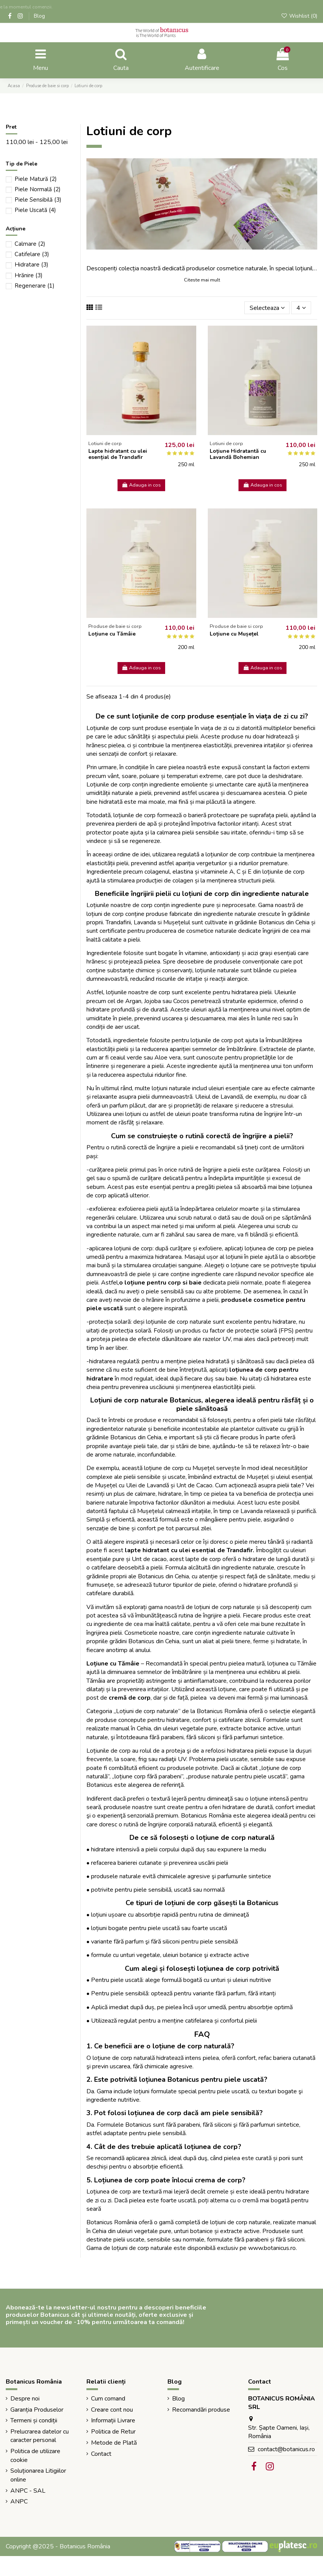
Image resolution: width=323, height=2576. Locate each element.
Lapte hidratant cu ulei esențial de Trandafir (117, 454)
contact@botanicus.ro (286, 2449)
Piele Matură (36, 179)
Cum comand (108, 2398)
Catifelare (32, 254)
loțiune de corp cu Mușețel (180, 1468)
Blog (39, 16)
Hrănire (29, 275)
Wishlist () (299, 16)
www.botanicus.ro (272, 2248)
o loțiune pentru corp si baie (160, 1282)
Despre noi (25, 2398)
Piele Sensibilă (38, 200)
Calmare (30, 244)
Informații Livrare (113, 2420)
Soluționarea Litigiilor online (38, 2475)
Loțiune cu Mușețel (234, 633)
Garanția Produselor (36, 2409)
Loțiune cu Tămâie (112, 633)
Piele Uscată (35, 210)
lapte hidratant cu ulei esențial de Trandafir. (189, 1550)
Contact (101, 2454)
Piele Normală (38, 189)
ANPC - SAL (27, 2491)
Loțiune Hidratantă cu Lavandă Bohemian (238, 454)
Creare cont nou (112, 2409)
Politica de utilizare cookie (35, 2455)
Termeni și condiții (33, 2420)
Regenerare (35, 286)
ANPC (19, 2501)
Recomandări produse (201, 2409)
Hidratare (31, 264)
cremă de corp (130, 1698)
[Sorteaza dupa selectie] (267, 307)
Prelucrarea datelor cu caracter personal (39, 2435)
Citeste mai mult (202, 280)
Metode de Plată (114, 2443)
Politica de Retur (113, 2431)
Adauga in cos (141, 485)
